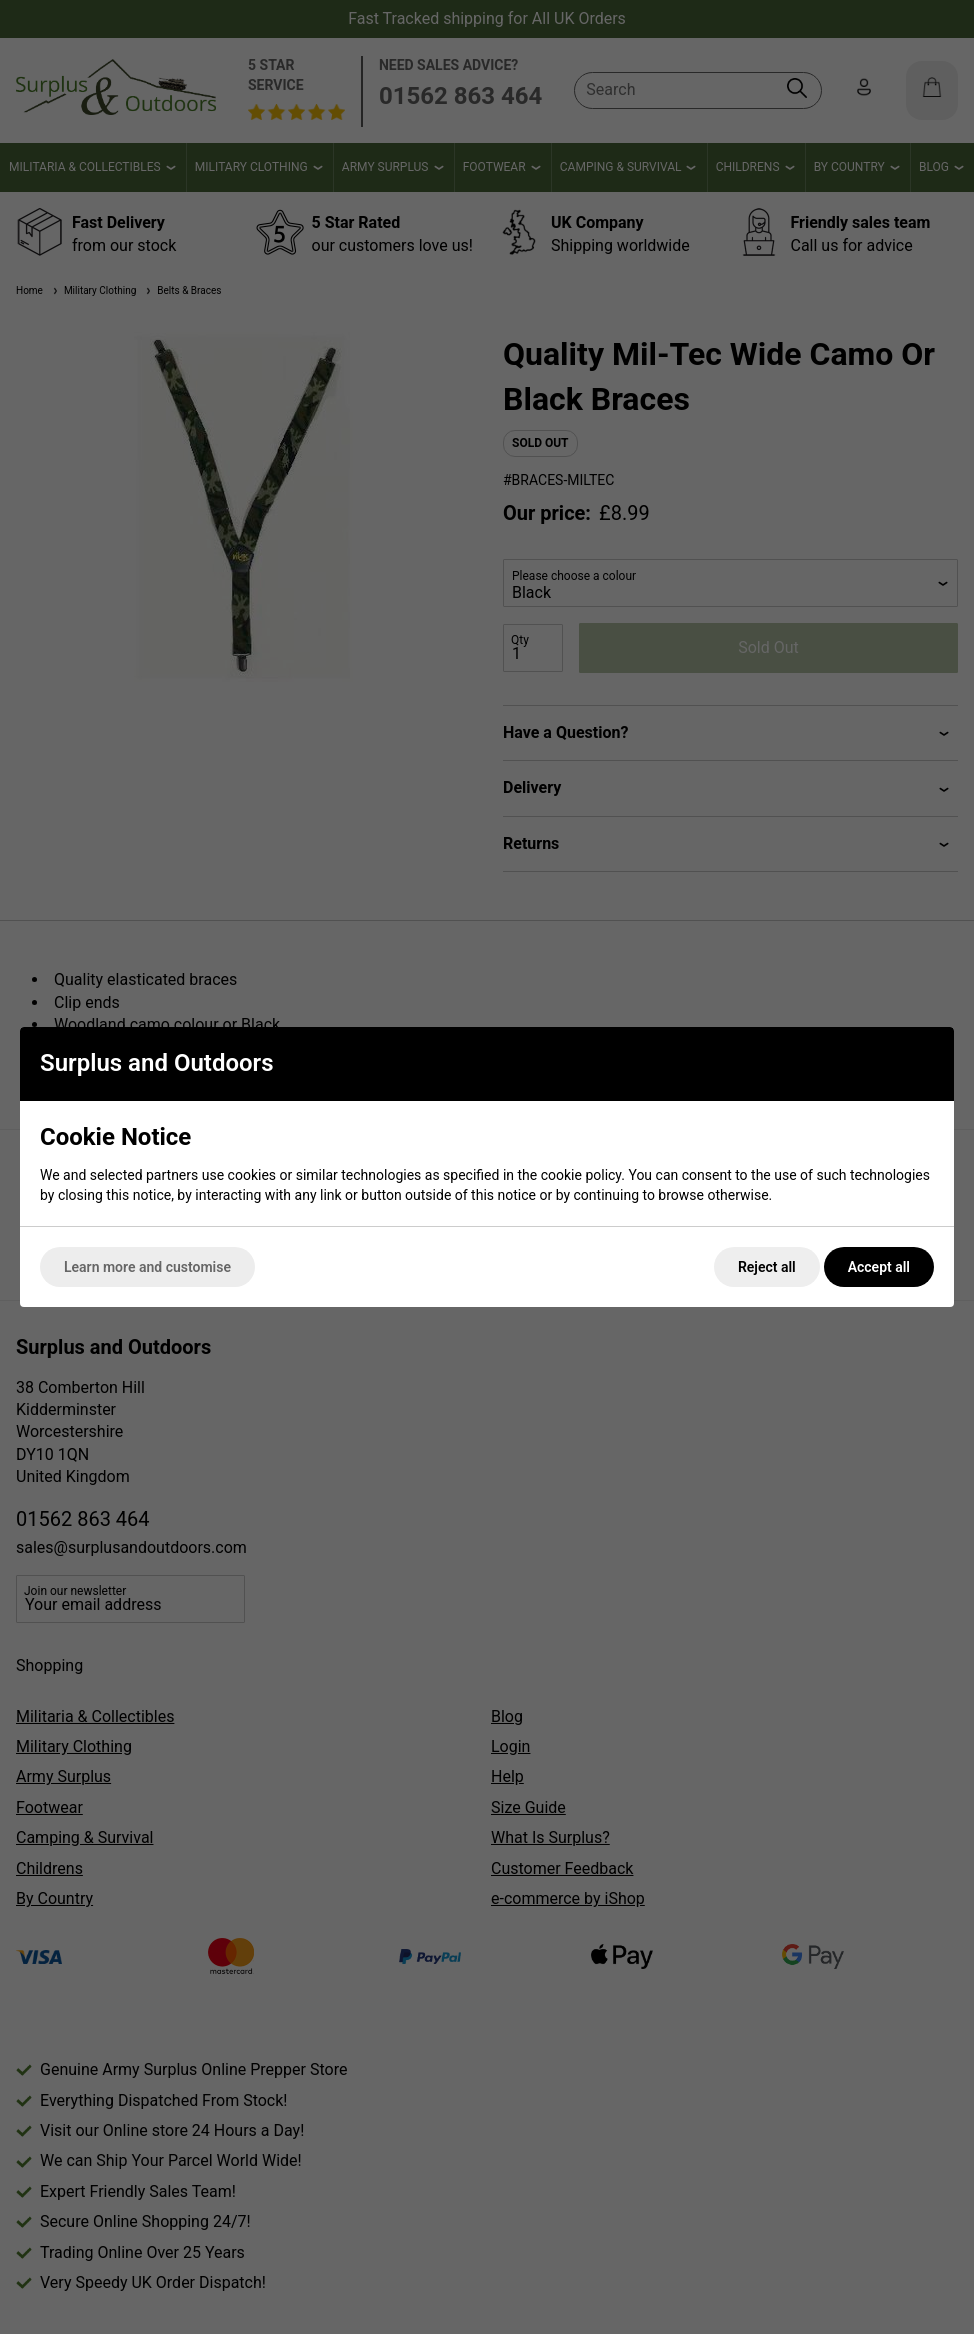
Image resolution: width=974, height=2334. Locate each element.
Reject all (767, 1267)
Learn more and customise (147, 1267)
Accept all (879, 1267)
